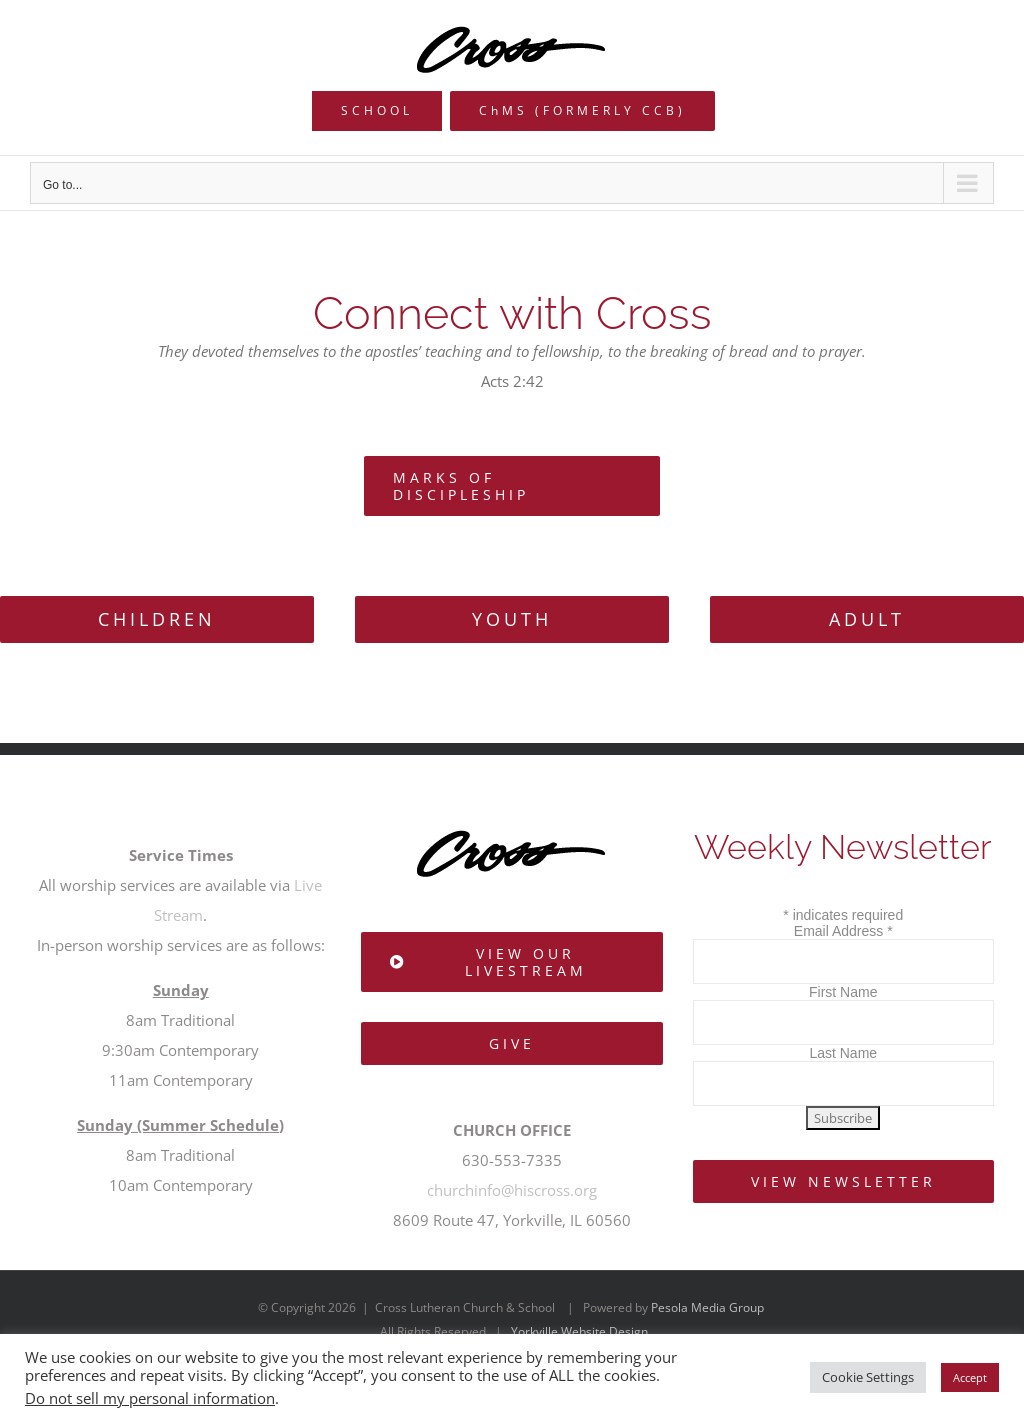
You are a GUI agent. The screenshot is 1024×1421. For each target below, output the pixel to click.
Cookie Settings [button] (868, 1377)
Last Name (843, 1053)
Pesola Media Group (707, 1307)
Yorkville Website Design (579, 1331)
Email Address (843, 931)
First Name (843, 992)
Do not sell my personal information (150, 1398)
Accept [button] (970, 1377)
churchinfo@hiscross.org (512, 1190)
